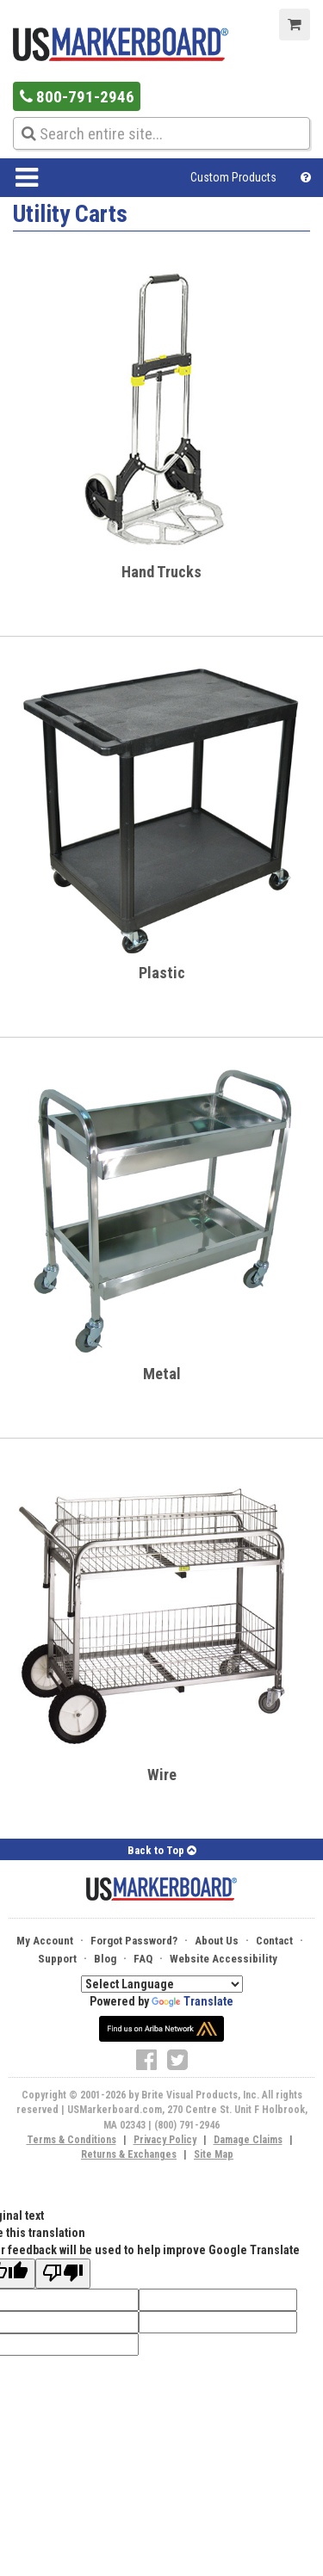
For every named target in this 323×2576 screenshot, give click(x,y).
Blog (105, 1958)
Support (57, 1958)
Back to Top (161, 1850)
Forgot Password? (133, 1940)
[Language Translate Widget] (162, 1984)
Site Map (213, 2154)
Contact (274, 1940)
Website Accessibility (223, 1958)
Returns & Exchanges (129, 2154)
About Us (217, 1940)
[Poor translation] (62, 2274)
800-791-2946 (77, 97)
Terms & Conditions (71, 2140)
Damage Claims (248, 2140)
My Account (44, 1940)
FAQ (143, 1958)
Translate (192, 2001)
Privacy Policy (165, 2140)
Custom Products (233, 177)
